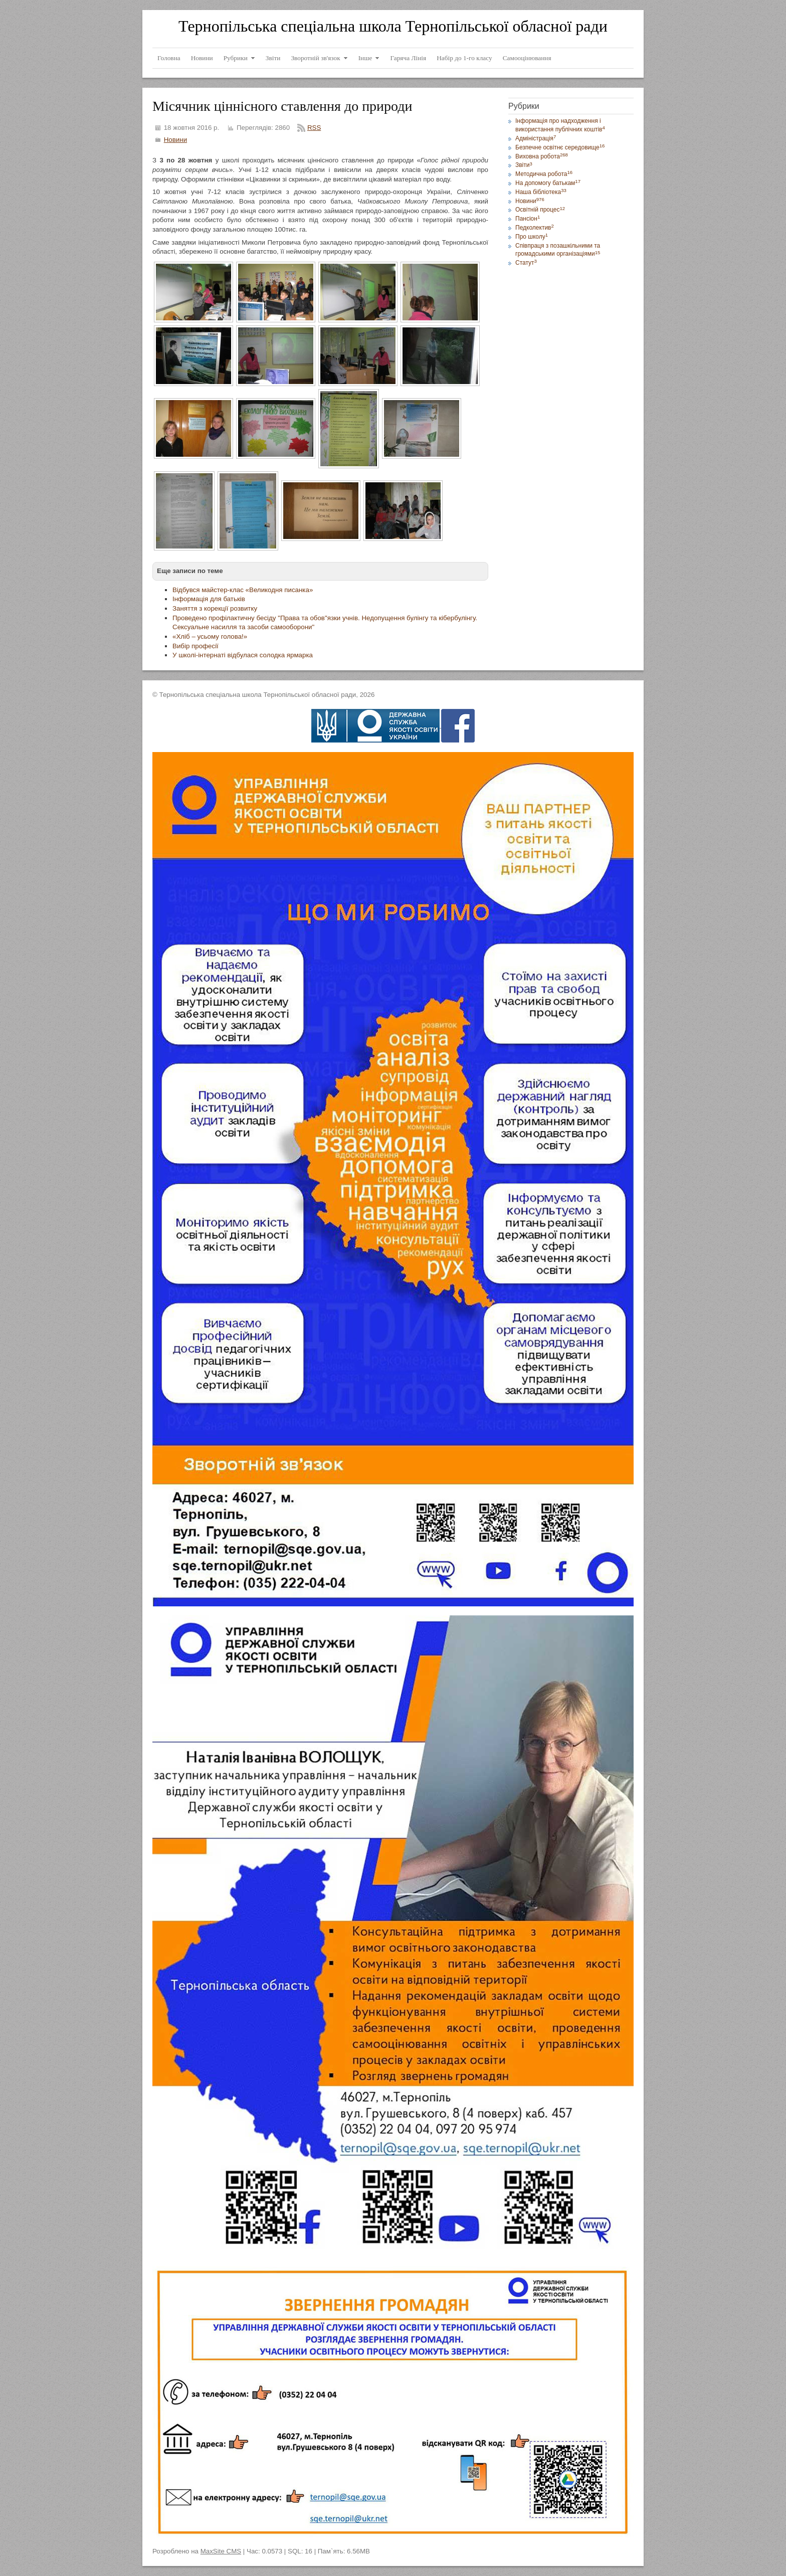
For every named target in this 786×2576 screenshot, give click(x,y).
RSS (314, 127)
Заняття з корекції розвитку (214, 608)
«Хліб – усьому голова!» (209, 636)
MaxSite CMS (221, 2551)
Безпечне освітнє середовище (560, 147)
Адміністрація (535, 138)
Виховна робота (541, 156)
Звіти (523, 164)
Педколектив (534, 227)
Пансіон (527, 218)
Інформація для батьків (208, 599)
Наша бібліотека (540, 192)
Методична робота (543, 173)
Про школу (531, 236)
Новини (175, 139)
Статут (526, 262)
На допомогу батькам (547, 183)
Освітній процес (540, 209)
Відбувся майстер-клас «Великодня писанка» (242, 590)
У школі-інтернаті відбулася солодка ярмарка (242, 655)
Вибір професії (195, 646)
